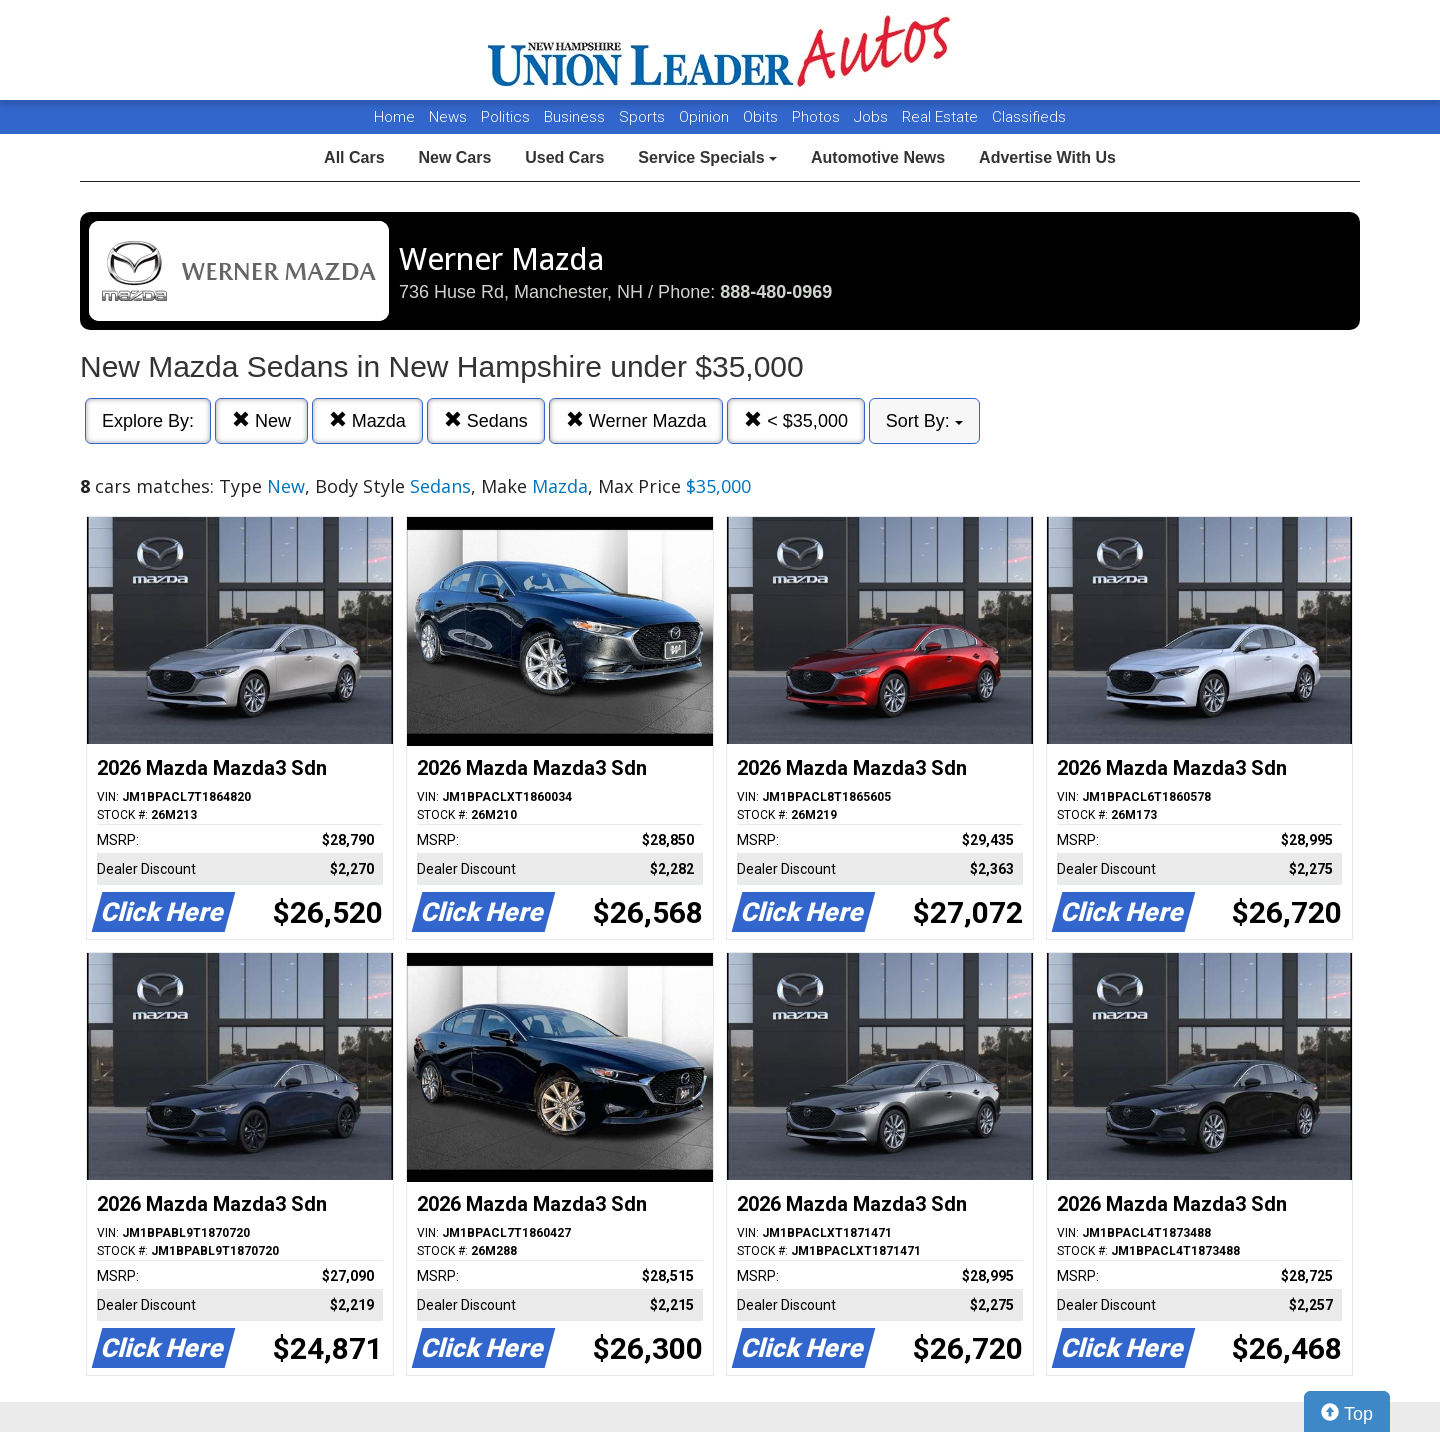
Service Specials (707, 157)
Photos (818, 117)
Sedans (486, 420)
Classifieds (1029, 117)
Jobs (873, 117)
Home (394, 117)
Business (576, 117)
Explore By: (148, 421)
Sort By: (924, 421)
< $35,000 (796, 420)
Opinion (706, 117)
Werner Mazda (636, 420)
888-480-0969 (776, 292)
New (261, 420)
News (448, 117)
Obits (762, 117)
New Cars (454, 157)
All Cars (354, 157)
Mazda (367, 420)
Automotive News (878, 157)
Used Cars (564, 157)
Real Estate (942, 117)
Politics (505, 117)
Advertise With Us (1047, 157)
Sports (644, 117)
